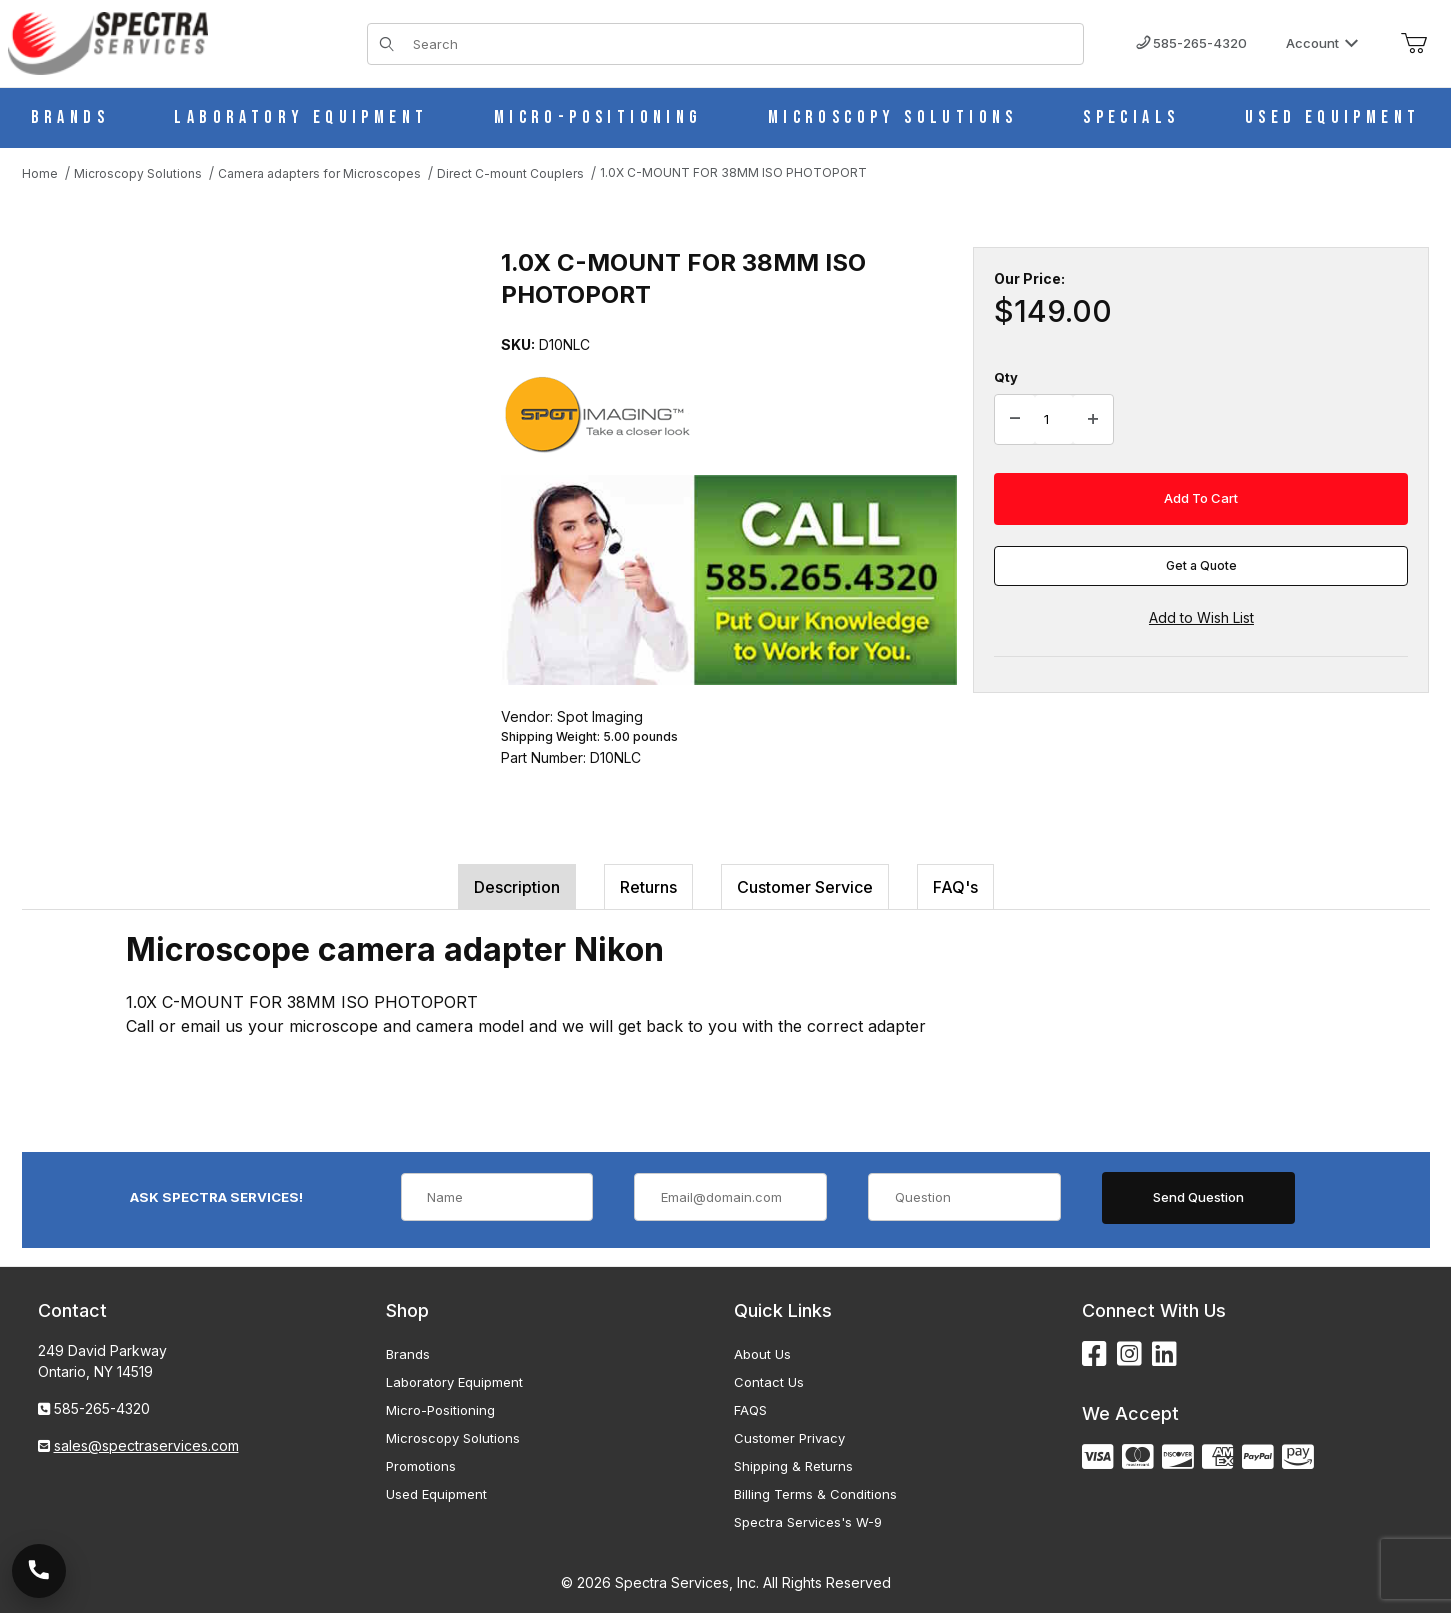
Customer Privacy (789, 1438)
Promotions (421, 1466)
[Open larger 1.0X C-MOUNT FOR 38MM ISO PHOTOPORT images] (242, 447)
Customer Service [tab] (805, 887)
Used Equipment (436, 1494)
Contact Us (769, 1382)
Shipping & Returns (793, 1466)
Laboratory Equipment (454, 1382)
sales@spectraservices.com (146, 1445)
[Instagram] (1129, 1354)
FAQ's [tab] (955, 887)
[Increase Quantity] (1093, 420)
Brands (408, 1354)
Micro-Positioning (440, 1410)
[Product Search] (742, 44)
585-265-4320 (1191, 43)
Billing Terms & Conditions (815, 1494)
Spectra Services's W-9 (808, 1522)
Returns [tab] (648, 887)
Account (1322, 43)
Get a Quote (1201, 565)
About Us (762, 1354)
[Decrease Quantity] (1015, 420)
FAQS (750, 1410)
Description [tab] (517, 887)
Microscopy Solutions (453, 1438)
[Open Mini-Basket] (1414, 44)
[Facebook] (1094, 1354)
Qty (1006, 377)
